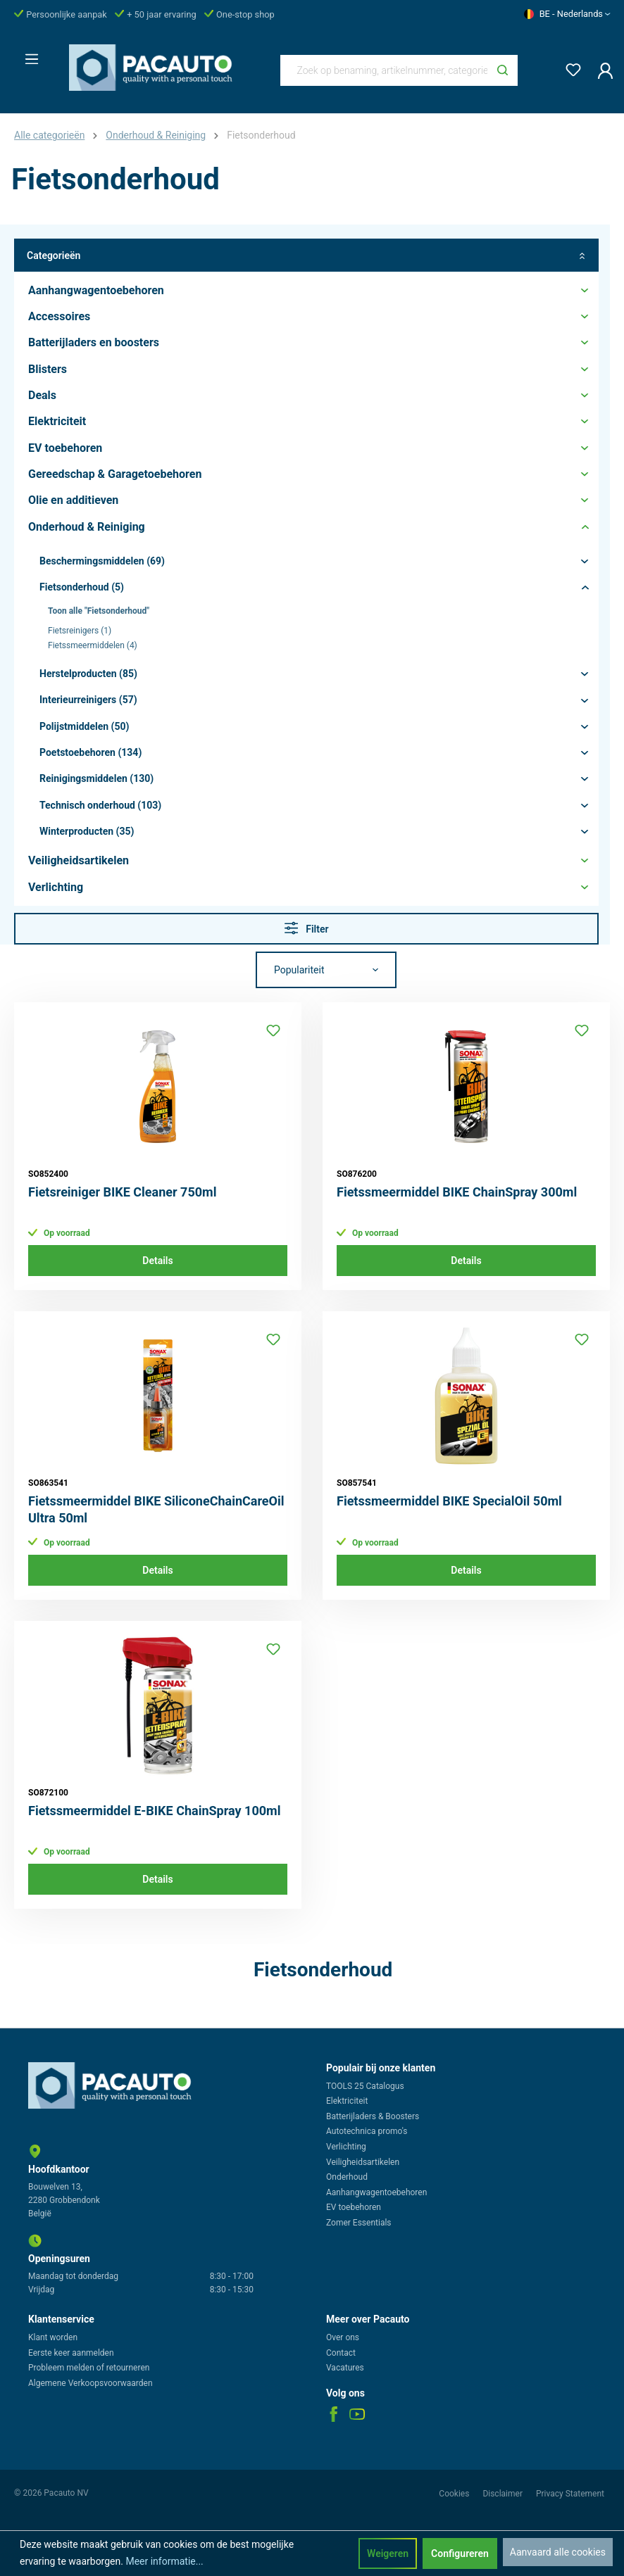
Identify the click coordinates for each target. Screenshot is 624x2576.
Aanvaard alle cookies (558, 2552)
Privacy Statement (570, 2494)
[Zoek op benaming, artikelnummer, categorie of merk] (384, 70)
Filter (307, 928)
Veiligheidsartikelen (362, 2162)
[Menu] (27, 54)
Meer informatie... (164, 2561)
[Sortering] (326, 970)
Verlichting (346, 2147)
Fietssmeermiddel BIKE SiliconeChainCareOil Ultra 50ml (156, 1509)
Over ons (342, 2337)
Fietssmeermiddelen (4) (92, 645)
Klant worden (52, 2337)
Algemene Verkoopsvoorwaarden (90, 2383)
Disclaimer (503, 2494)
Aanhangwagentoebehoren (376, 2192)
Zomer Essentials (359, 2223)
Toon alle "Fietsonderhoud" (98, 611)
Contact (341, 2353)
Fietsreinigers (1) (79, 631)
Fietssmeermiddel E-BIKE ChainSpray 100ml (154, 1810)
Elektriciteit (347, 2101)
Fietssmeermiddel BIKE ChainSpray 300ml (457, 1192)
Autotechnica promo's (366, 2131)
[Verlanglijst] (569, 67)
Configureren (460, 2553)
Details (157, 1260)
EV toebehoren (353, 2207)
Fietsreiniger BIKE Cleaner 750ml (122, 1192)
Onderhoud (347, 2177)
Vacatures (345, 2368)
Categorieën (306, 255)
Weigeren (387, 2553)
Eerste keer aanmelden (71, 2353)
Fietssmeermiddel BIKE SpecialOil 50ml (449, 1501)
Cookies (455, 2494)
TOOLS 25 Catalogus (365, 2086)
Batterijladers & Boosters (372, 2116)
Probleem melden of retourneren (88, 2368)
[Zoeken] (502, 70)
